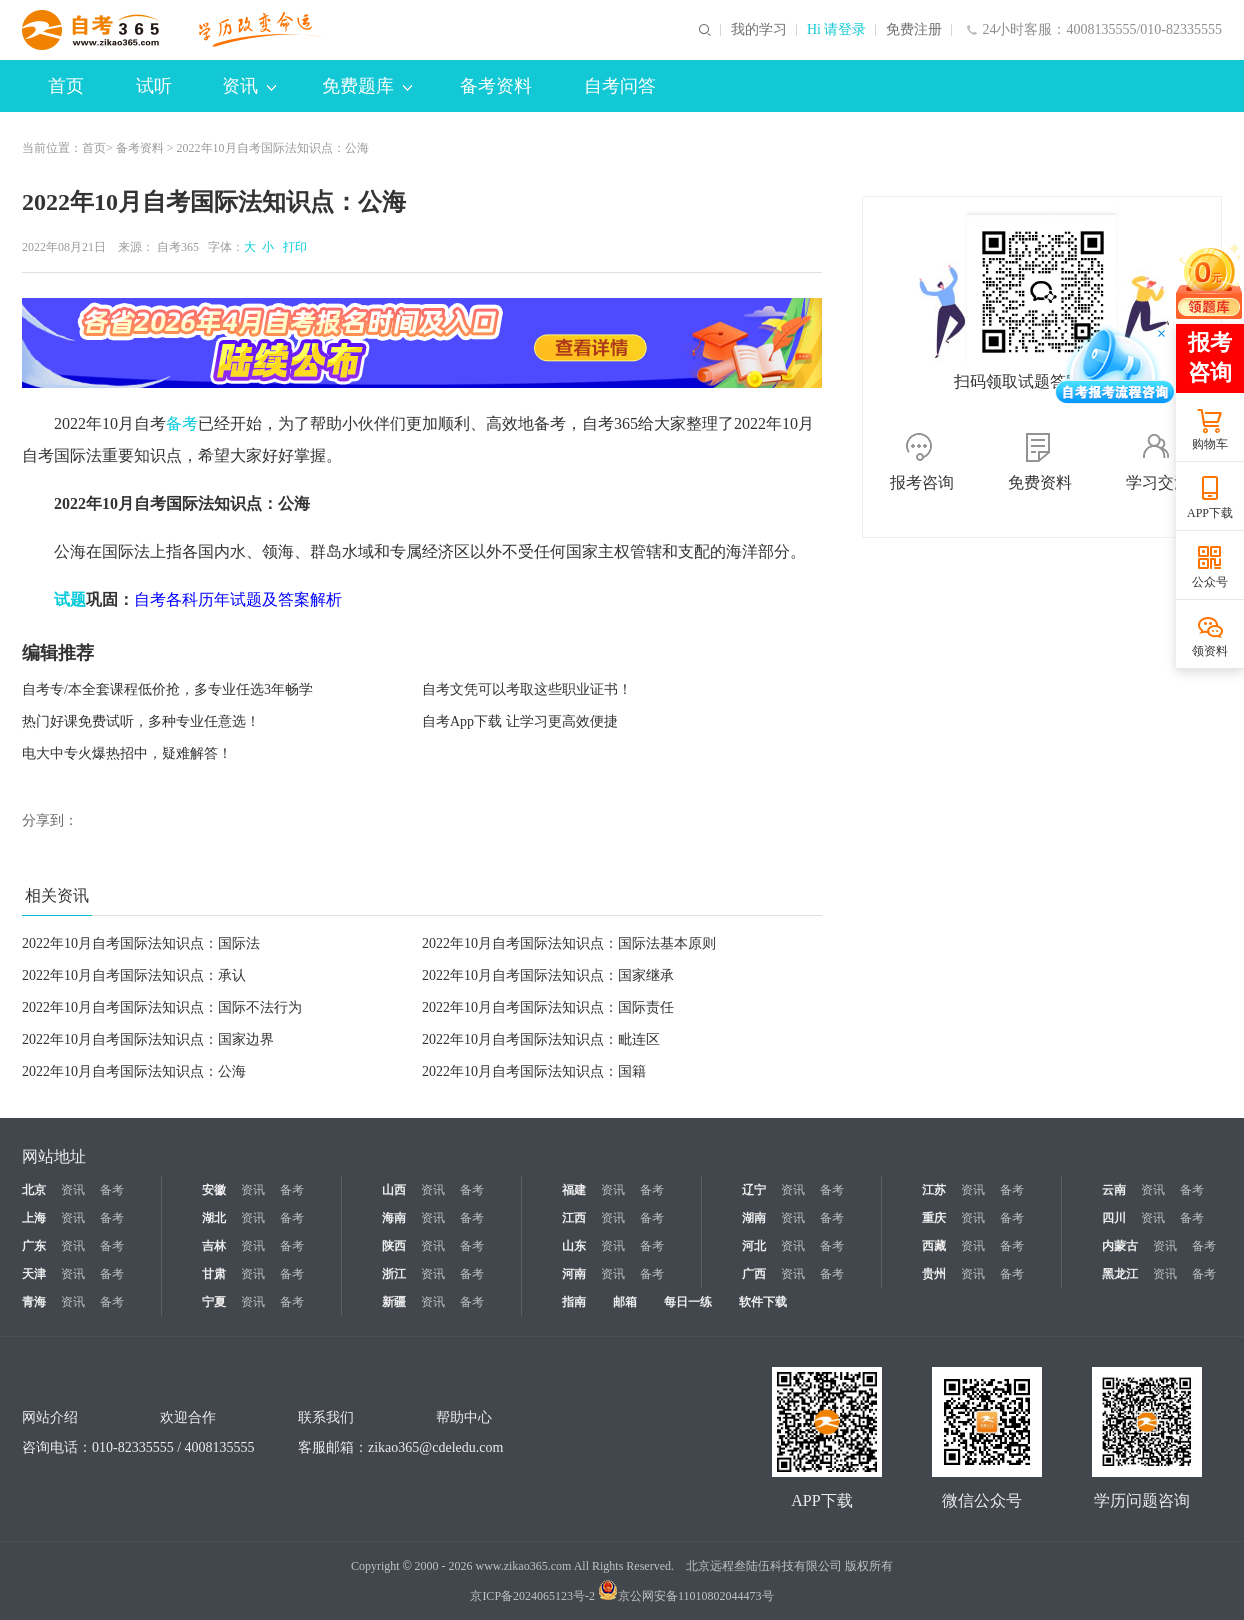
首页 (66, 86)
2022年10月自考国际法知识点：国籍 (534, 1071)
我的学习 (759, 30)
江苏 (934, 1190)
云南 (1114, 1190)
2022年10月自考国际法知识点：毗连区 (541, 1039)
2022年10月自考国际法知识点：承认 (134, 975)
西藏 (934, 1246)
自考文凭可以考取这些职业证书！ (527, 689)
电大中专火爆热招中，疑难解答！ (127, 753)
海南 (394, 1218)
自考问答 (620, 86)
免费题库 (367, 86)
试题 (70, 599)
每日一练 (688, 1302)
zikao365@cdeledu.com (435, 1447)
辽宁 (754, 1190)
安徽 (214, 1190)
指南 (574, 1302)
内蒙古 (1120, 1246)
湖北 (214, 1218)
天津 (34, 1274)
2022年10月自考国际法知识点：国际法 (141, 943)
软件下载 (763, 1302)
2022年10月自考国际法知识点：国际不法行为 (162, 1007)
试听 (154, 86)
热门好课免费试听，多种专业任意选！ (141, 721)
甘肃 (214, 1274)
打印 (292, 247)
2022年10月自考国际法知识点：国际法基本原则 (569, 943)
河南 (574, 1274)
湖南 (754, 1218)
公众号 (1210, 582)
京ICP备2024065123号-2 (532, 1596)
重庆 (934, 1218)
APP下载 (1210, 513)
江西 (574, 1218)
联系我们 (326, 1417)
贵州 (934, 1274)
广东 (34, 1246)
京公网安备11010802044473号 (686, 1596)
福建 (574, 1190)
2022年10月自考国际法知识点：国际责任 (548, 1007)
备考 (182, 423)
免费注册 (914, 30)
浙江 (394, 1274)
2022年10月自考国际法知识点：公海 (134, 1071)
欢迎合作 (188, 1417)
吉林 (214, 1246)
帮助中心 (464, 1417)
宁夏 (214, 1302)
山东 (574, 1246)
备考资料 (496, 86)
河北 (754, 1246)
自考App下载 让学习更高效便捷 (520, 721)
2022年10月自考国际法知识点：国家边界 (148, 1039)
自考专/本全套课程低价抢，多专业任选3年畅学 (167, 689)
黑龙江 (1120, 1274)
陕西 (394, 1246)
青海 (34, 1302)
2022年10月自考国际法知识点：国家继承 (548, 975)
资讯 (249, 86)
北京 (34, 1190)
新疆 (394, 1302)
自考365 (178, 247)
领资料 (1210, 651)
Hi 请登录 (837, 30)
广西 (754, 1274)
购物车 (1210, 444)
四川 (1114, 1218)
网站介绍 (50, 1417)
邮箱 (625, 1302)
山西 (394, 1190)
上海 (34, 1218)
